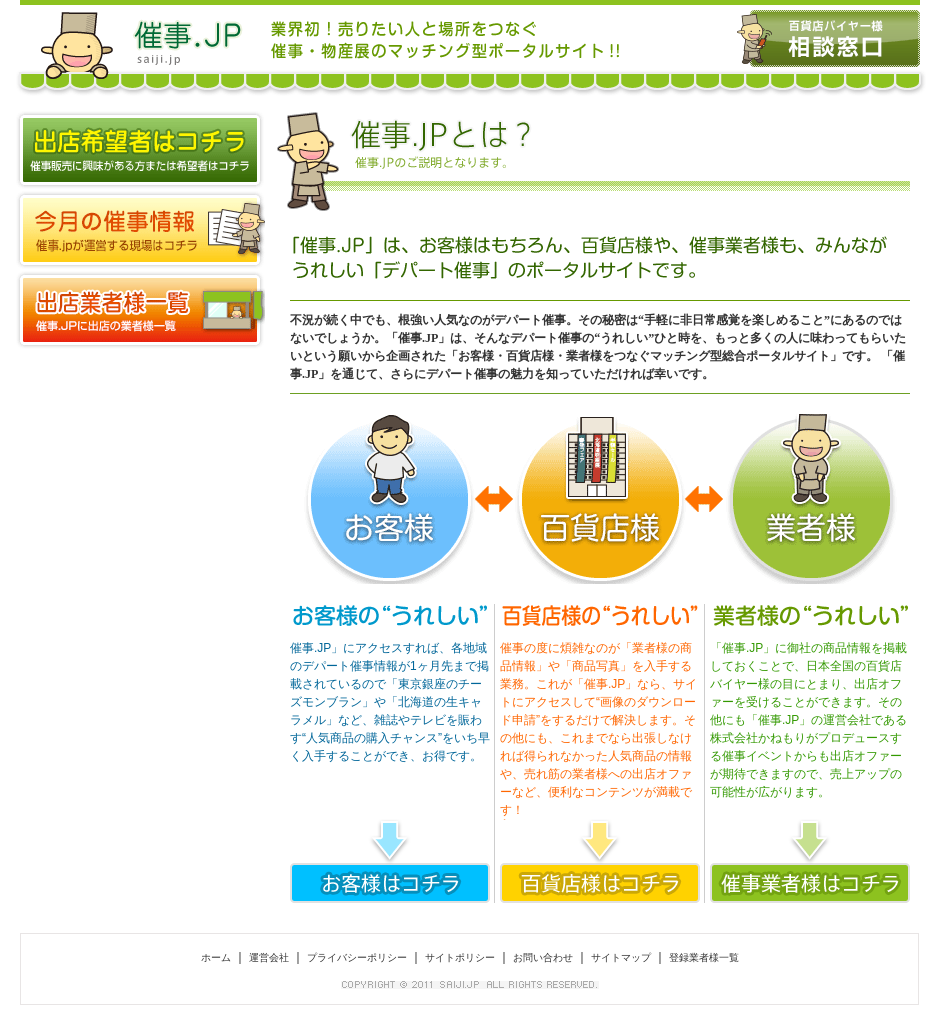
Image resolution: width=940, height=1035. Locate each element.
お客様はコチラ (390, 883)
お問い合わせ (543, 957)
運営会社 (269, 957)
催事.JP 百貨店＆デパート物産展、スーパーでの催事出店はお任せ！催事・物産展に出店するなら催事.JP (140, 38)
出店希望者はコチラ (140, 150)
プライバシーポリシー (357, 957)
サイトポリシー (460, 957)
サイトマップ (621, 957)
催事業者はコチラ (810, 883)
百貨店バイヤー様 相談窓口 (827, 38)
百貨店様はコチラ (600, 883)
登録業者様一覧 (140, 310)
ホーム (216, 957)
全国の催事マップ (140, 230)
